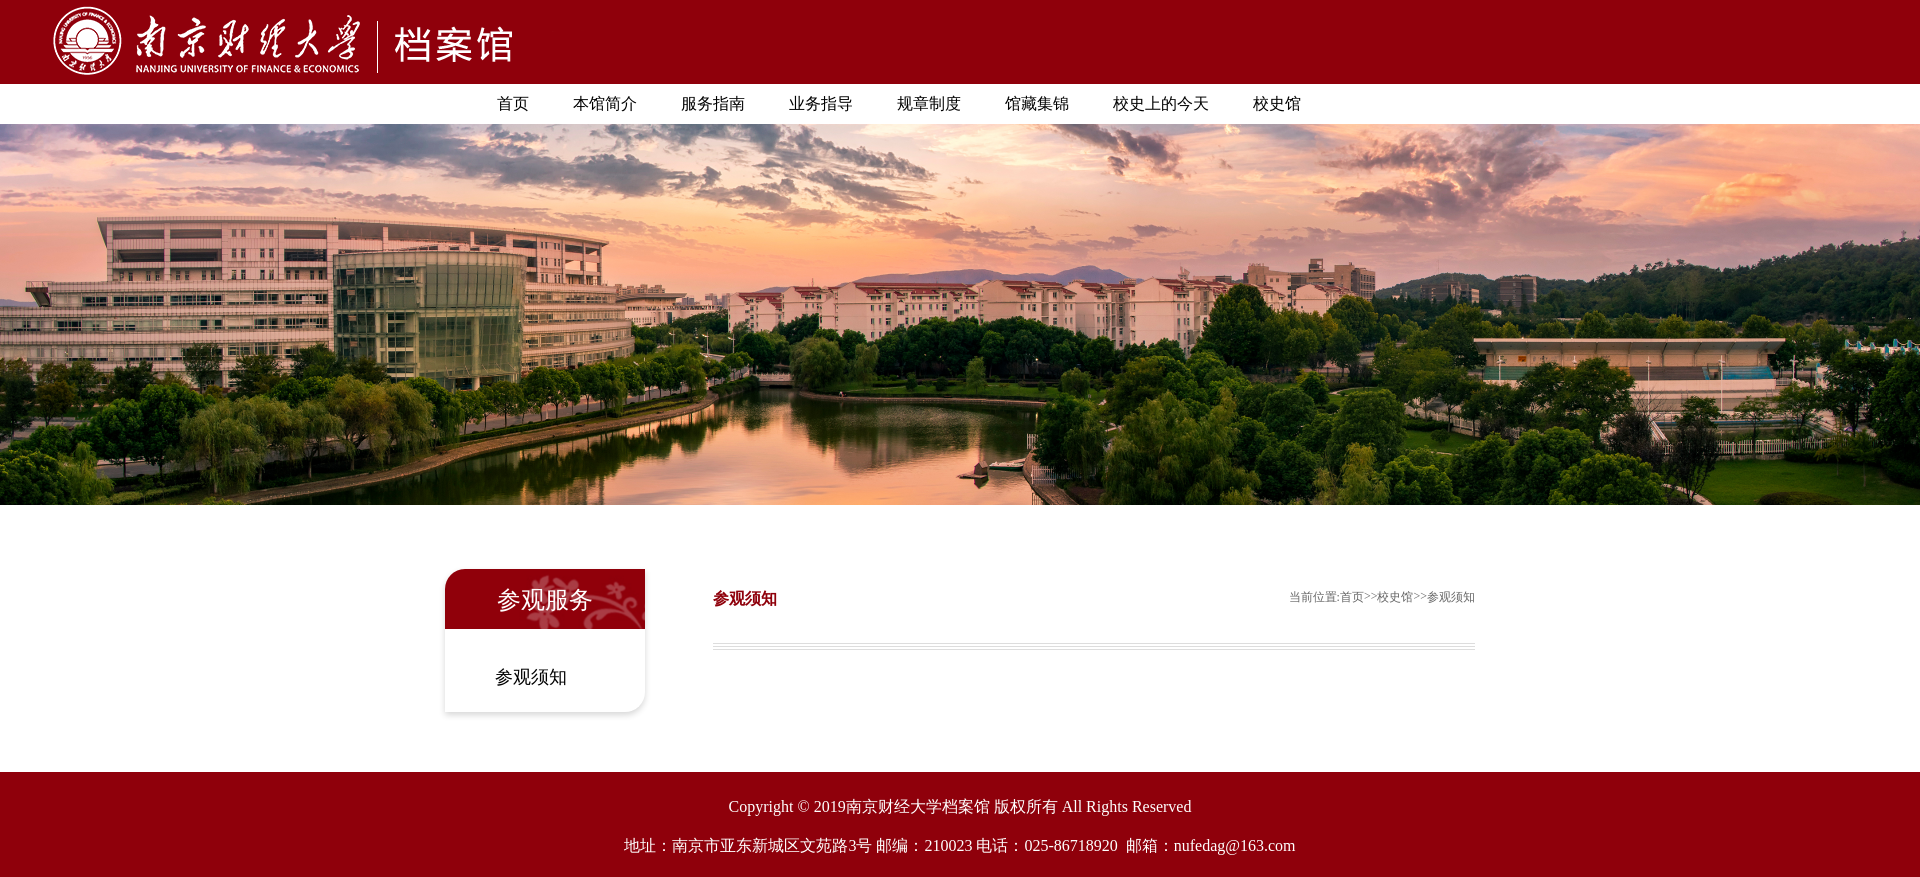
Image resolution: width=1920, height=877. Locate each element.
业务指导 (821, 103)
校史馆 (1277, 103)
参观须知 (531, 677)
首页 (513, 103)
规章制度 (929, 103)
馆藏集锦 (1037, 103)
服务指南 (713, 103)
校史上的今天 (1161, 103)
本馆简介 (605, 103)
